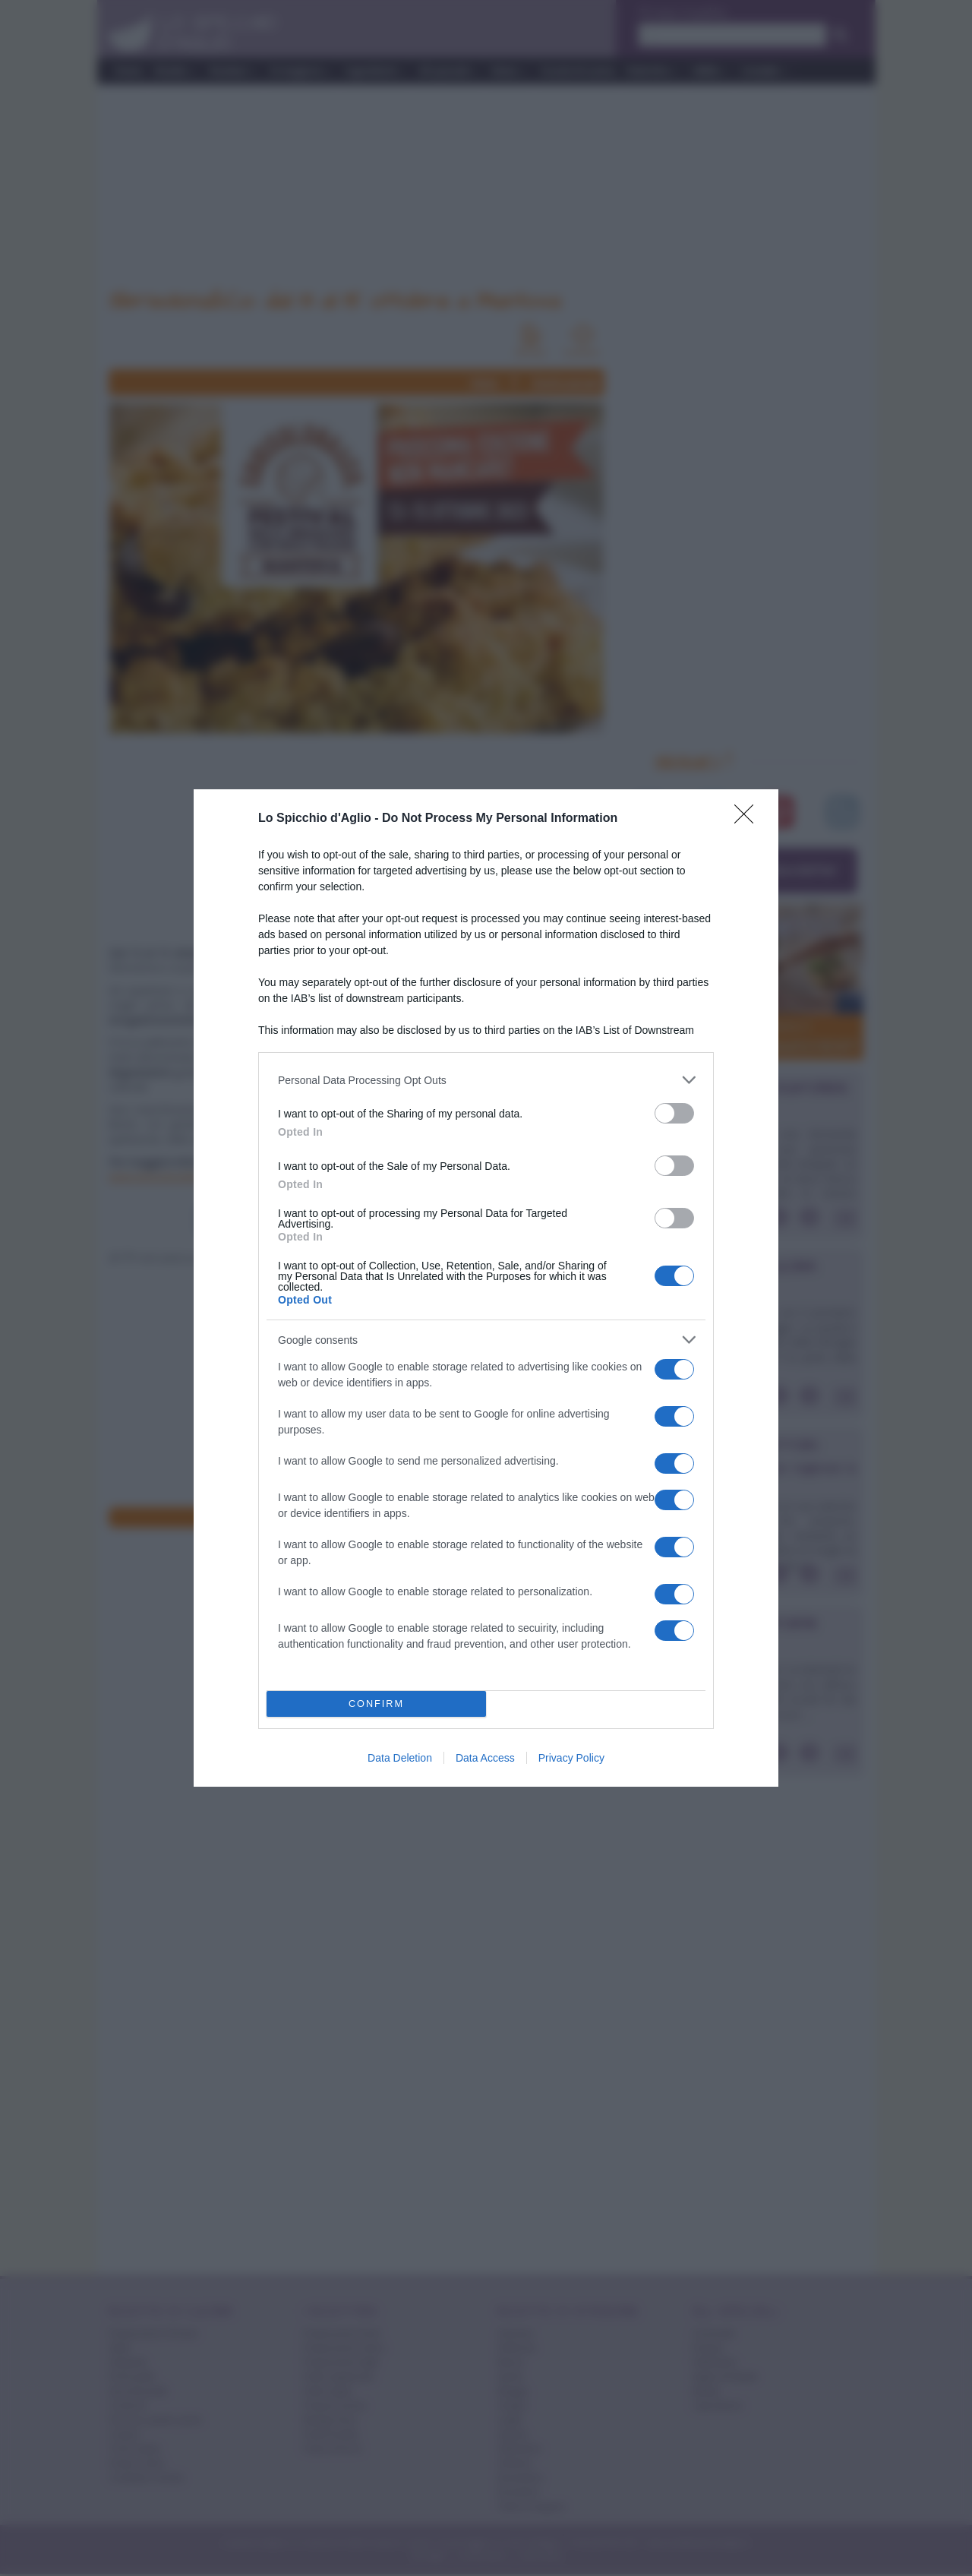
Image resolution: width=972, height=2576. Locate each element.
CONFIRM (376, 1704)
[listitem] (486, 1080)
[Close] (748, 818)
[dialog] (486, 1288)
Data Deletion (400, 1758)
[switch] (674, 1113)
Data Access (485, 1758)
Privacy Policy (571, 1758)
